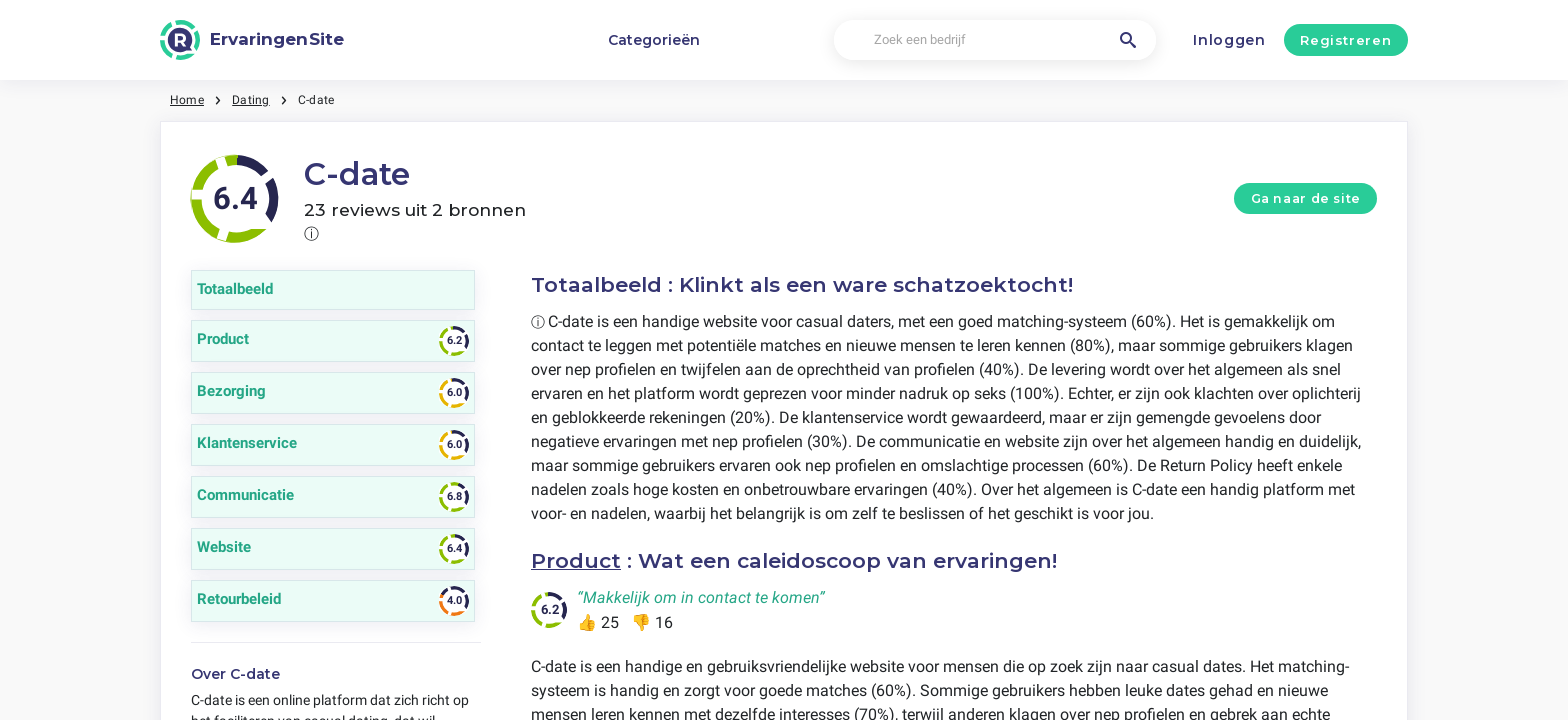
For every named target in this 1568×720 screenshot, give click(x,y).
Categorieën (654, 40)
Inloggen (1229, 40)
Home (187, 100)
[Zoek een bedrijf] (994, 40)
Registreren (1345, 40)
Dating (250, 100)
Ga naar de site (1306, 198)
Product (576, 560)
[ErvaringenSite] (252, 40)
